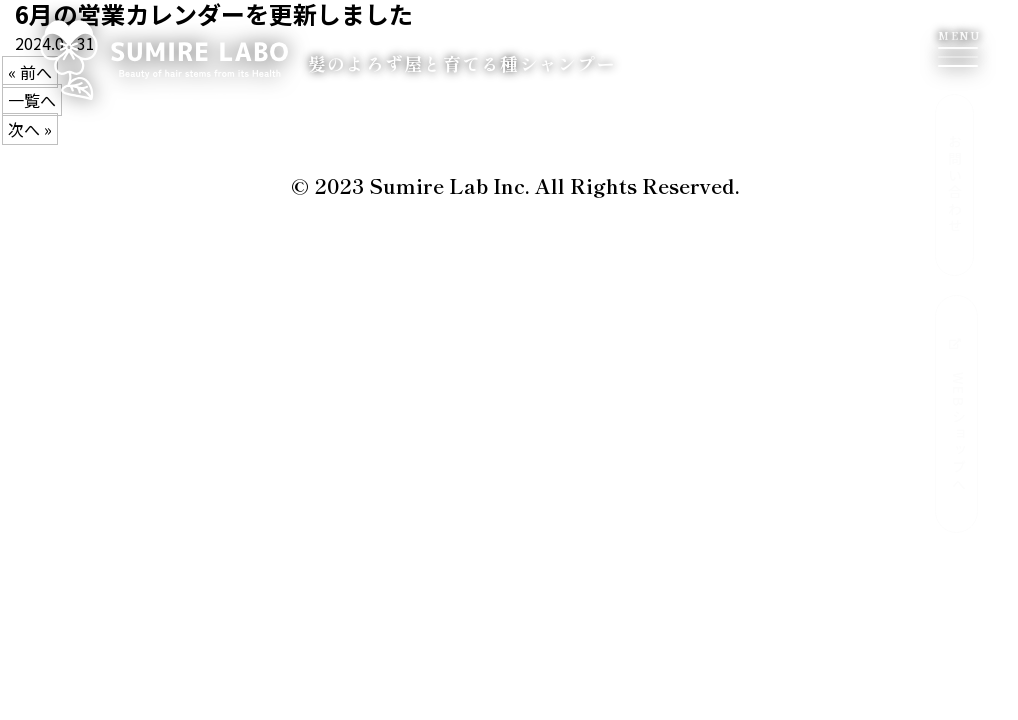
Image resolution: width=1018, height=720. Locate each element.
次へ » (30, 129)
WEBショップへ (957, 416)
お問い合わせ (955, 185)
